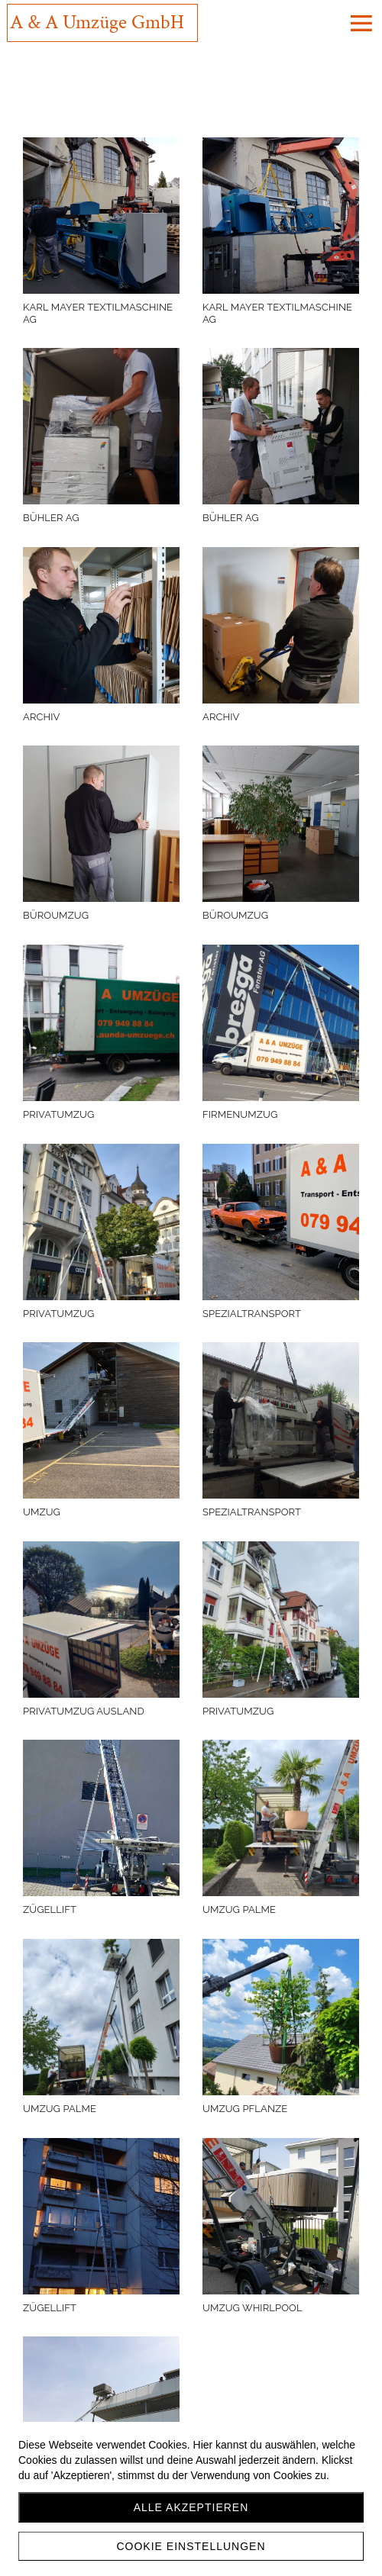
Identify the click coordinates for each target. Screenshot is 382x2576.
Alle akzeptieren (191, 2507)
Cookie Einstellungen (190, 2546)
